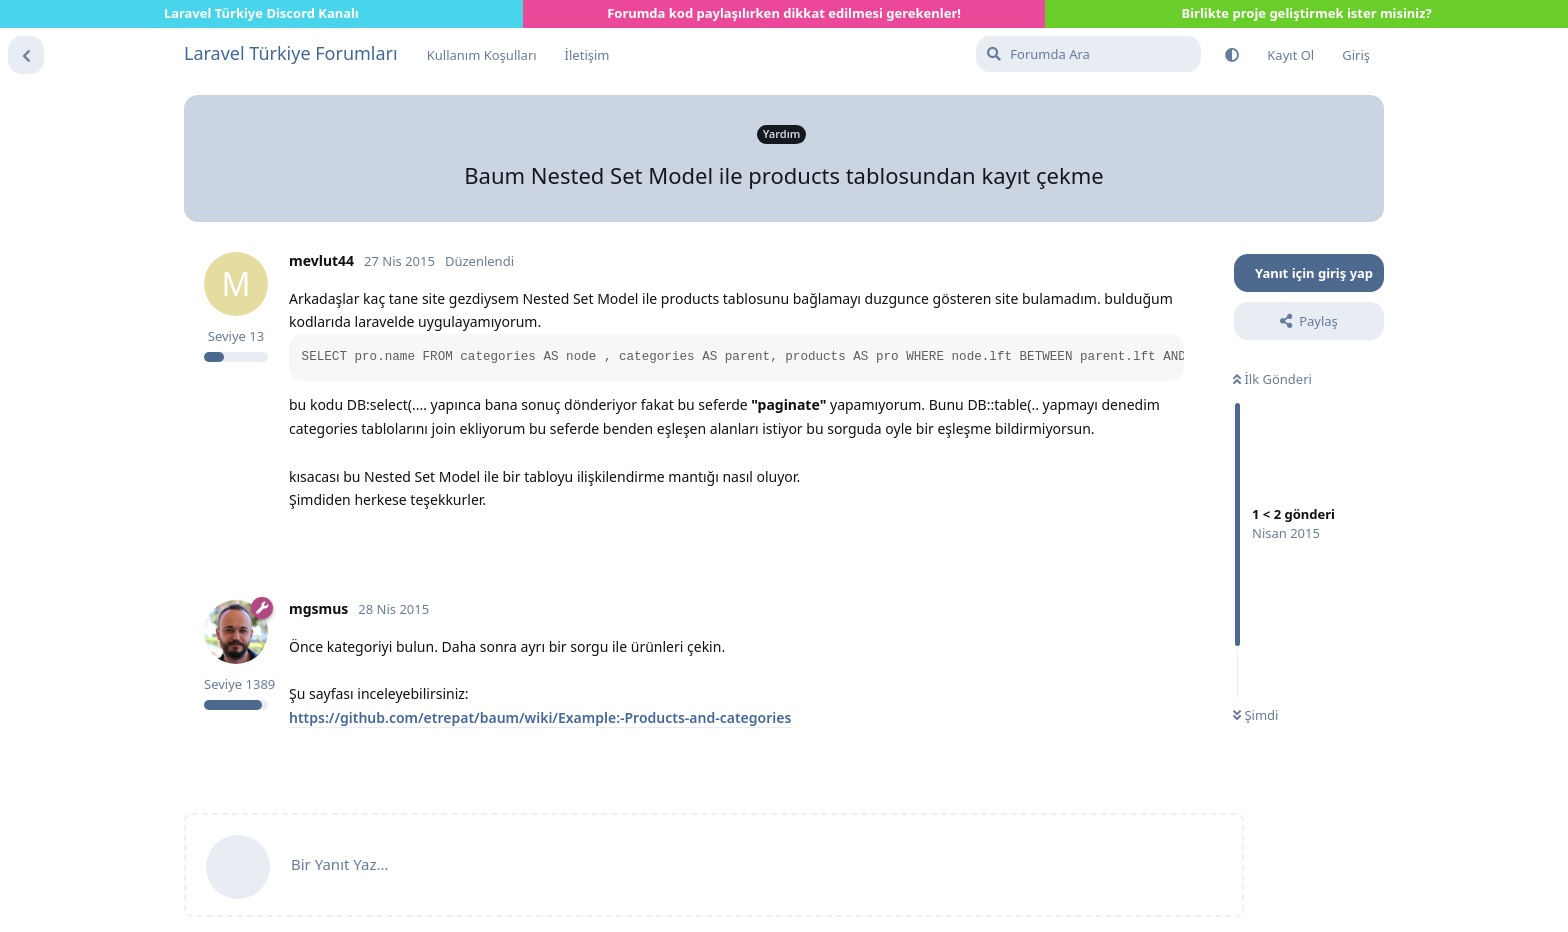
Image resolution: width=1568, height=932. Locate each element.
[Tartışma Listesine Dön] (26, 55)
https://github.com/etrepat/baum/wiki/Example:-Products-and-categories (540, 717)
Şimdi (1255, 715)
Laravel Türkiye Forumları (291, 53)
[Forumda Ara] (1088, 54)
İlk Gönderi (1272, 379)
